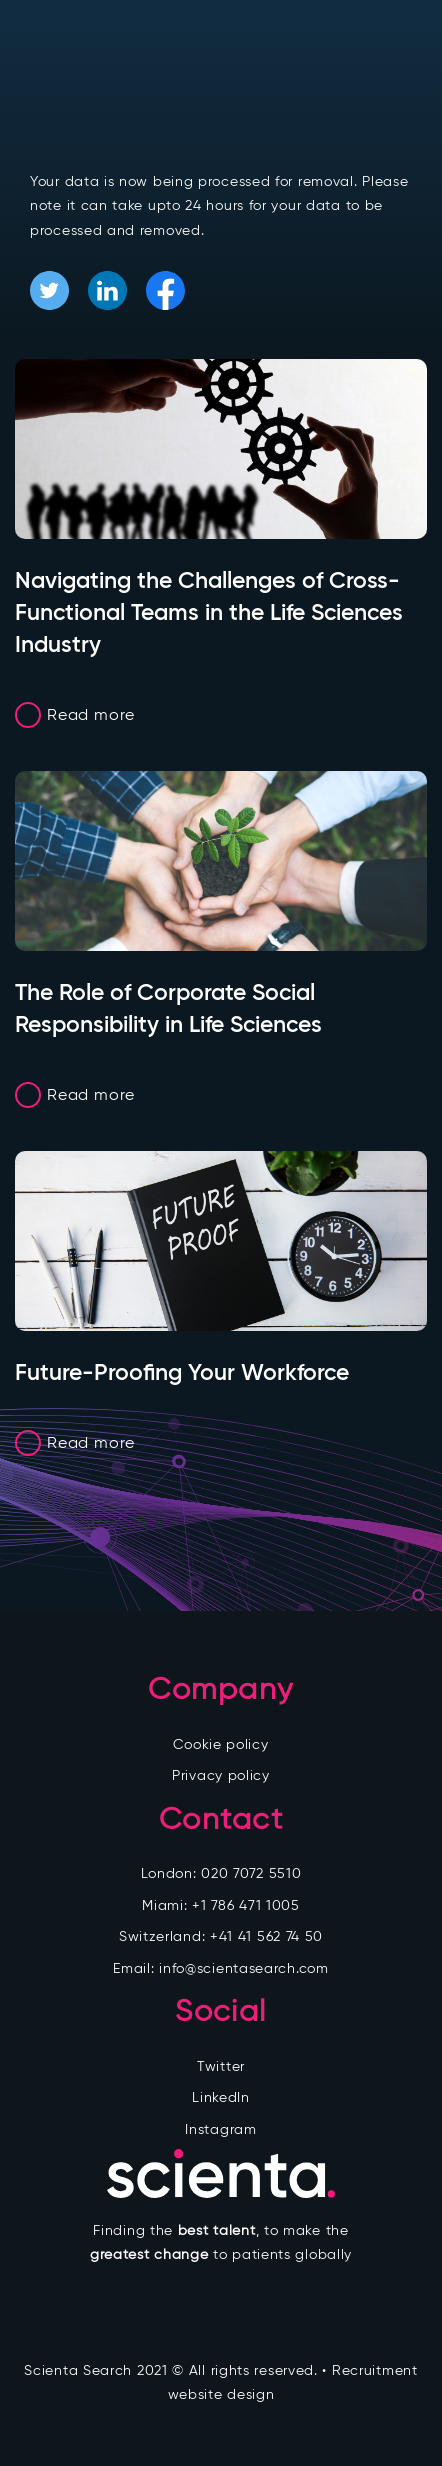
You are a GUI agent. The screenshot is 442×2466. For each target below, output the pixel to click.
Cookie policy (220, 1744)
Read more (91, 714)
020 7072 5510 (251, 1873)
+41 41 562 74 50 (266, 1936)
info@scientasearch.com (243, 1968)
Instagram (220, 2129)
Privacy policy (221, 1775)
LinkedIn (221, 2097)
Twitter (221, 2066)
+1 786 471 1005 (246, 1905)
